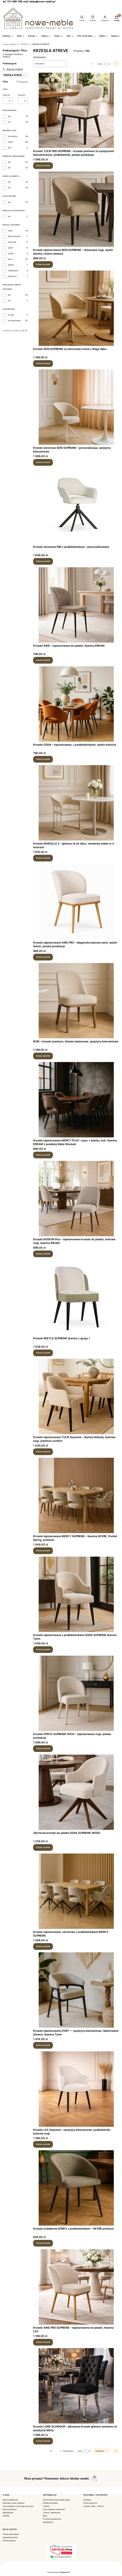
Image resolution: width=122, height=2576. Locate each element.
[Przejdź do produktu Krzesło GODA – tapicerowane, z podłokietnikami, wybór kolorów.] (76, 704)
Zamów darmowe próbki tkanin (56, 2500)
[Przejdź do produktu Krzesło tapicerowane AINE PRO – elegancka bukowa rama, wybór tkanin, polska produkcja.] (76, 902)
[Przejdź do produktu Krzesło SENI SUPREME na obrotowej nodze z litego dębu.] (76, 308)
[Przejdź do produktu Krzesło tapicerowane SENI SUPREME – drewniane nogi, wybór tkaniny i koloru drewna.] (76, 209)
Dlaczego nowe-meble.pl (13, 2503)
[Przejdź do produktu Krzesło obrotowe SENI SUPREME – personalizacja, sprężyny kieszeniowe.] (76, 407)
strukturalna (13, 270)
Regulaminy (48, 2522)
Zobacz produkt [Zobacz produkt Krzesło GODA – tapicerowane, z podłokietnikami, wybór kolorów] (43, 759)
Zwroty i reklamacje (51, 2512)
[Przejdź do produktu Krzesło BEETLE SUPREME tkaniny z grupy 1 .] (76, 1297)
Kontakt (6, 2516)
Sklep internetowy (57, 2572)
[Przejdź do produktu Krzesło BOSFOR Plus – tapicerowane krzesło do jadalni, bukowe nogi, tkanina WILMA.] (76, 1198)
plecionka (12, 242)
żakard (11, 265)
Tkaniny (46, 2506)
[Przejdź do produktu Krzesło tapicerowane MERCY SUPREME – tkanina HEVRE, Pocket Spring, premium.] (76, 1495)
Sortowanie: (39, 57)
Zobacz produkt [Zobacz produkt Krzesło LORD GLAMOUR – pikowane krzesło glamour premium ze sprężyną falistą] (43, 2441)
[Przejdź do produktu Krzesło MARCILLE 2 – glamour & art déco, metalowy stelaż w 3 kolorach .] (76, 802)
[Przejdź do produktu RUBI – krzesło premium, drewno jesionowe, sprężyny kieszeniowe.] (76, 1000)
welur (10, 230)
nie (9, 122)
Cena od (6, 95)
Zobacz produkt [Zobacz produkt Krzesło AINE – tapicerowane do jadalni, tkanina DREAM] (43, 660)
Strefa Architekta (50, 2503)
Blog (45, 2516)
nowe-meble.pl (10, 44)
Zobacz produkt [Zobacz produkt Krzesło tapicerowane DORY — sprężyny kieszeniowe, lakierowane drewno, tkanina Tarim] (43, 2045)
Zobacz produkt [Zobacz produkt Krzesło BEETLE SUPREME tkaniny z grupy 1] (43, 1353)
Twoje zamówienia (11, 2534)
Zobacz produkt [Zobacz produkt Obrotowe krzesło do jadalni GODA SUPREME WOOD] (43, 1847)
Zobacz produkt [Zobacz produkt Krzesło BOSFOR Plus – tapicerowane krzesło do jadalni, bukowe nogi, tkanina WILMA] (43, 1254)
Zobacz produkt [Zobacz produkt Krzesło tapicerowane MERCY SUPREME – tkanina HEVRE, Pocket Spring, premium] (43, 1550)
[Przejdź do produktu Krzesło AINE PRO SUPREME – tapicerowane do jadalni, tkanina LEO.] (76, 2287)
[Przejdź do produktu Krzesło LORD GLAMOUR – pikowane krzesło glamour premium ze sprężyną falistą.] (76, 2385)
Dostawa (87, 2500)
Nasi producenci (10, 2509)
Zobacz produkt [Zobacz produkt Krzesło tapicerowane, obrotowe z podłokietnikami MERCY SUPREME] (43, 1946)
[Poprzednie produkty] (66, 2451)
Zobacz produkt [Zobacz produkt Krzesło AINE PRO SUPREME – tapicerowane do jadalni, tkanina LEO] (43, 2342)
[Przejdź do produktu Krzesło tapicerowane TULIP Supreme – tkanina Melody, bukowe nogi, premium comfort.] (76, 1396)
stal (9, 148)
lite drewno (13, 136)
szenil (10, 248)
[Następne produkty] (101, 2451)
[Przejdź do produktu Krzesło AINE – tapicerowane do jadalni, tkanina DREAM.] (76, 605)
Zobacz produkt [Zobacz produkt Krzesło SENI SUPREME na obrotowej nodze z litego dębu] (43, 363)
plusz (10, 259)
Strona (99, 64)
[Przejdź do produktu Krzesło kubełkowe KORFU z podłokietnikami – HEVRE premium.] (76, 2188)
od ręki (11, 315)
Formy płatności (90, 2503)
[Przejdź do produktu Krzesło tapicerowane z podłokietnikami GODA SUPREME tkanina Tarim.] (76, 1594)
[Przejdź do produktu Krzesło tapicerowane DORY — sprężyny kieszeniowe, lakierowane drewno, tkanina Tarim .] (76, 1990)
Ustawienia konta (10, 2537)
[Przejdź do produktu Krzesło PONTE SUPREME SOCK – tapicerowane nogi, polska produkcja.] (76, 1693)
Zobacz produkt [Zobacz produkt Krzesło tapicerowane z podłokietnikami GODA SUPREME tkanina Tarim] (43, 1649)
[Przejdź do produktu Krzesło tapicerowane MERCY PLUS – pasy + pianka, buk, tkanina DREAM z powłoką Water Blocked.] (76, 1099)
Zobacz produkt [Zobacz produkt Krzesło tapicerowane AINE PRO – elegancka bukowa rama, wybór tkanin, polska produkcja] (43, 957)
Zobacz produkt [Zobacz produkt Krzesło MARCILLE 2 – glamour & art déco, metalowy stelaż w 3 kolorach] (43, 858)
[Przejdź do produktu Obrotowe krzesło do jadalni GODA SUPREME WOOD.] (76, 1792)
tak (9, 116)
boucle (11, 253)
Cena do (21, 95)
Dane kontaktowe (10, 2500)
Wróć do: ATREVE (13, 69)
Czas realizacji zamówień (54, 2509)
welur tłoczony (14, 236)
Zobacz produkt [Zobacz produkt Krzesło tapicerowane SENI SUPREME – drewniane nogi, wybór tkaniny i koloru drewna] (43, 264)
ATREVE (24, 44)
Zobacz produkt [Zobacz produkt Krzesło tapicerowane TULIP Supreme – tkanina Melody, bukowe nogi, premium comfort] (43, 1451)
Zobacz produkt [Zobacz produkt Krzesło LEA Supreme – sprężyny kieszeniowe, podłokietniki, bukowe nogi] (43, 2144)
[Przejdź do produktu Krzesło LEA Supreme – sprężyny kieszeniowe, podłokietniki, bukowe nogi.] (76, 2089)
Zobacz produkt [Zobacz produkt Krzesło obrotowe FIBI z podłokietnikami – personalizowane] (43, 561)
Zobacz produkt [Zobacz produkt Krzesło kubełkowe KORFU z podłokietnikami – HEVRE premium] (43, 2243)
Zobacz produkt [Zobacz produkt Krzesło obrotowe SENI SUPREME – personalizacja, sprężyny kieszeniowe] (43, 462)
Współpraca (8, 2512)
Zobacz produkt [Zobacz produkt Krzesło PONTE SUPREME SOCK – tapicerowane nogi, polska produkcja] (43, 1748)
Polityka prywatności (52, 2519)
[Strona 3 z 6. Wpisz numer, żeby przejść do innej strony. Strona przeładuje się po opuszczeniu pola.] (105, 64)
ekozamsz (12, 276)
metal (10, 142)
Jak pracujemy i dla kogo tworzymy (18, 2506)
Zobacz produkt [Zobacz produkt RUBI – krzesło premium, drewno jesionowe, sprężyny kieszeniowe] (43, 1056)
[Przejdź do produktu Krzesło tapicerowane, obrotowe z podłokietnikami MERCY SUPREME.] (76, 1891)
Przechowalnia (9, 2540)
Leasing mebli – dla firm (93, 2506)
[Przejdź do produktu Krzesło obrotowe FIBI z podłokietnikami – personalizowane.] (76, 506)
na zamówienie (14, 320)
